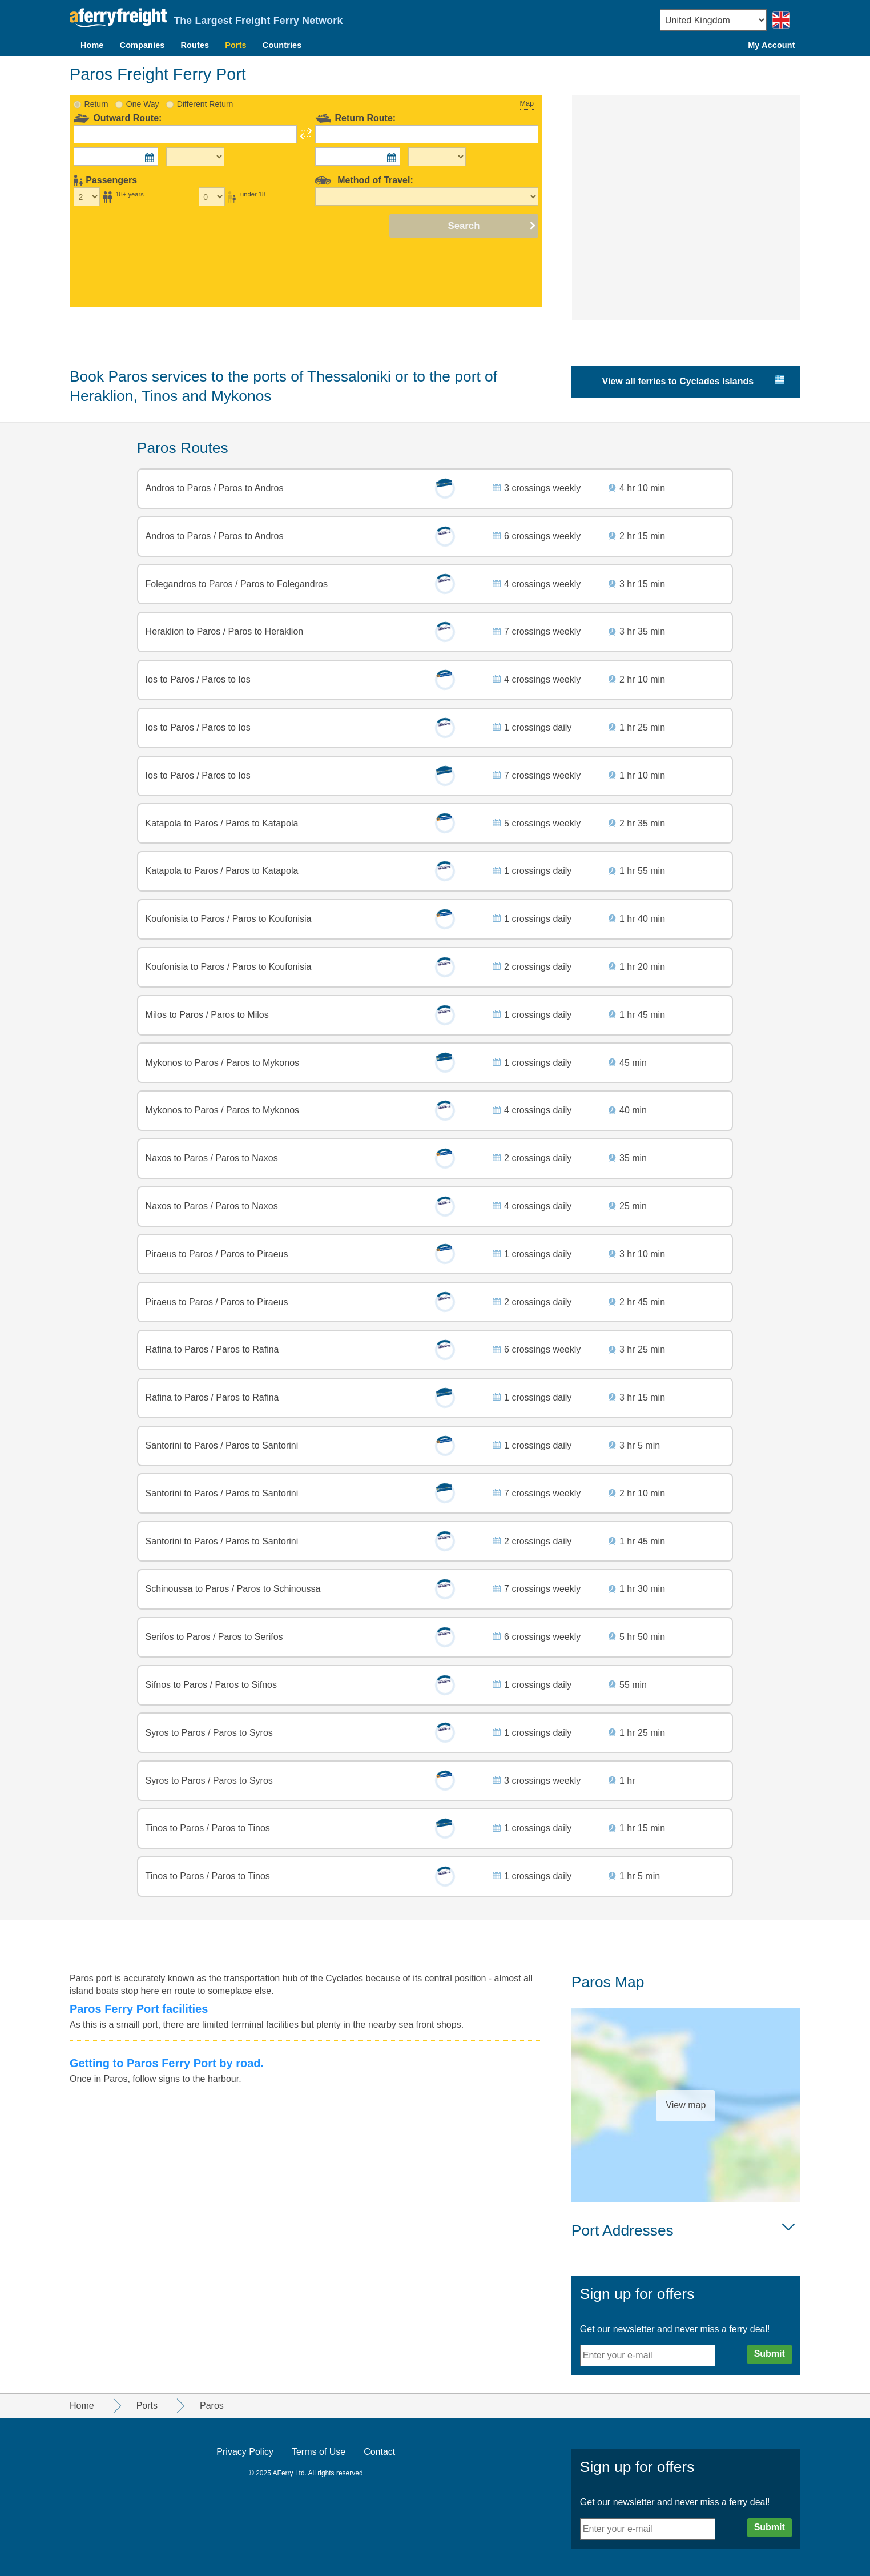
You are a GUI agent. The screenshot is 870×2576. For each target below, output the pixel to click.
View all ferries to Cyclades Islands (678, 381)
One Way (142, 104)
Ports (236, 45)
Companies (142, 45)
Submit (769, 2353)
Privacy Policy (244, 2452)
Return (96, 104)
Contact (379, 2452)
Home (92, 45)
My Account (771, 45)
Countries (282, 45)
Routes (195, 45)
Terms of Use (318, 2452)
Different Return (205, 104)
